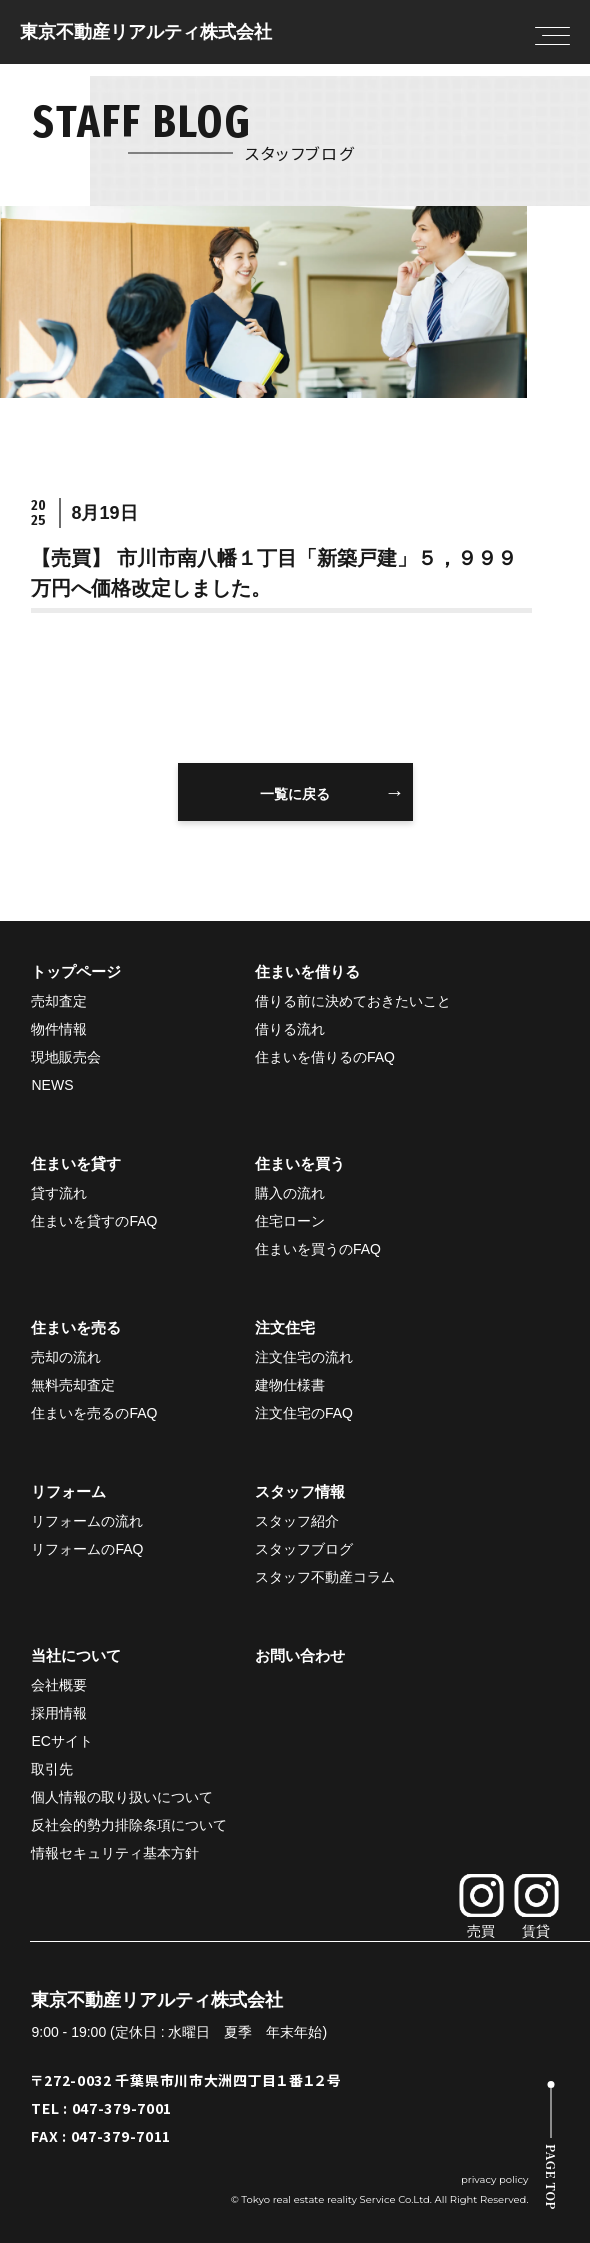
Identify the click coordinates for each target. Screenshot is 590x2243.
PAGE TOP (551, 2177)
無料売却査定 (73, 1385)
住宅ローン (290, 1221)
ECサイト (61, 1741)
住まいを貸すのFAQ (94, 1221)
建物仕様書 (290, 1385)
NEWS (52, 1085)
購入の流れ (290, 1193)
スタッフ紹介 (297, 1521)
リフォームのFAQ (87, 1549)
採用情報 (59, 1713)
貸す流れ (59, 1193)
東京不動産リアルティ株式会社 (146, 32)
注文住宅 (285, 1327)
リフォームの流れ (87, 1521)
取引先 (52, 1769)
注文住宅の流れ (304, 1357)
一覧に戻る (295, 794)
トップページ (76, 971)
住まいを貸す (76, 1163)
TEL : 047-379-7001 (101, 2108)
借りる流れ (290, 1029)
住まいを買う (300, 1163)
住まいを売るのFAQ (94, 1413)
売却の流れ (66, 1357)
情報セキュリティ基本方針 (115, 1853)
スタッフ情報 (300, 1491)
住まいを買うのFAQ (318, 1249)
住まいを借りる (307, 971)
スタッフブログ (304, 1549)
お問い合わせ (300, 1655)
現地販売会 (66, 1057)
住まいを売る (76, 1327)
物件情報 (59, 1029)
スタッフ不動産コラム (325, 1577)
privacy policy (495, 2179)
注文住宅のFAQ (304, 1413)
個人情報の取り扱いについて (122, 1797)
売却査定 (59, 1001)
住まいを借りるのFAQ (325, 1057)
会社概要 (59, 1685)
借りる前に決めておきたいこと (353, 1001)
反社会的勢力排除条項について (129, 1825)
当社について (76, 1655)
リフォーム (68, 1491)
